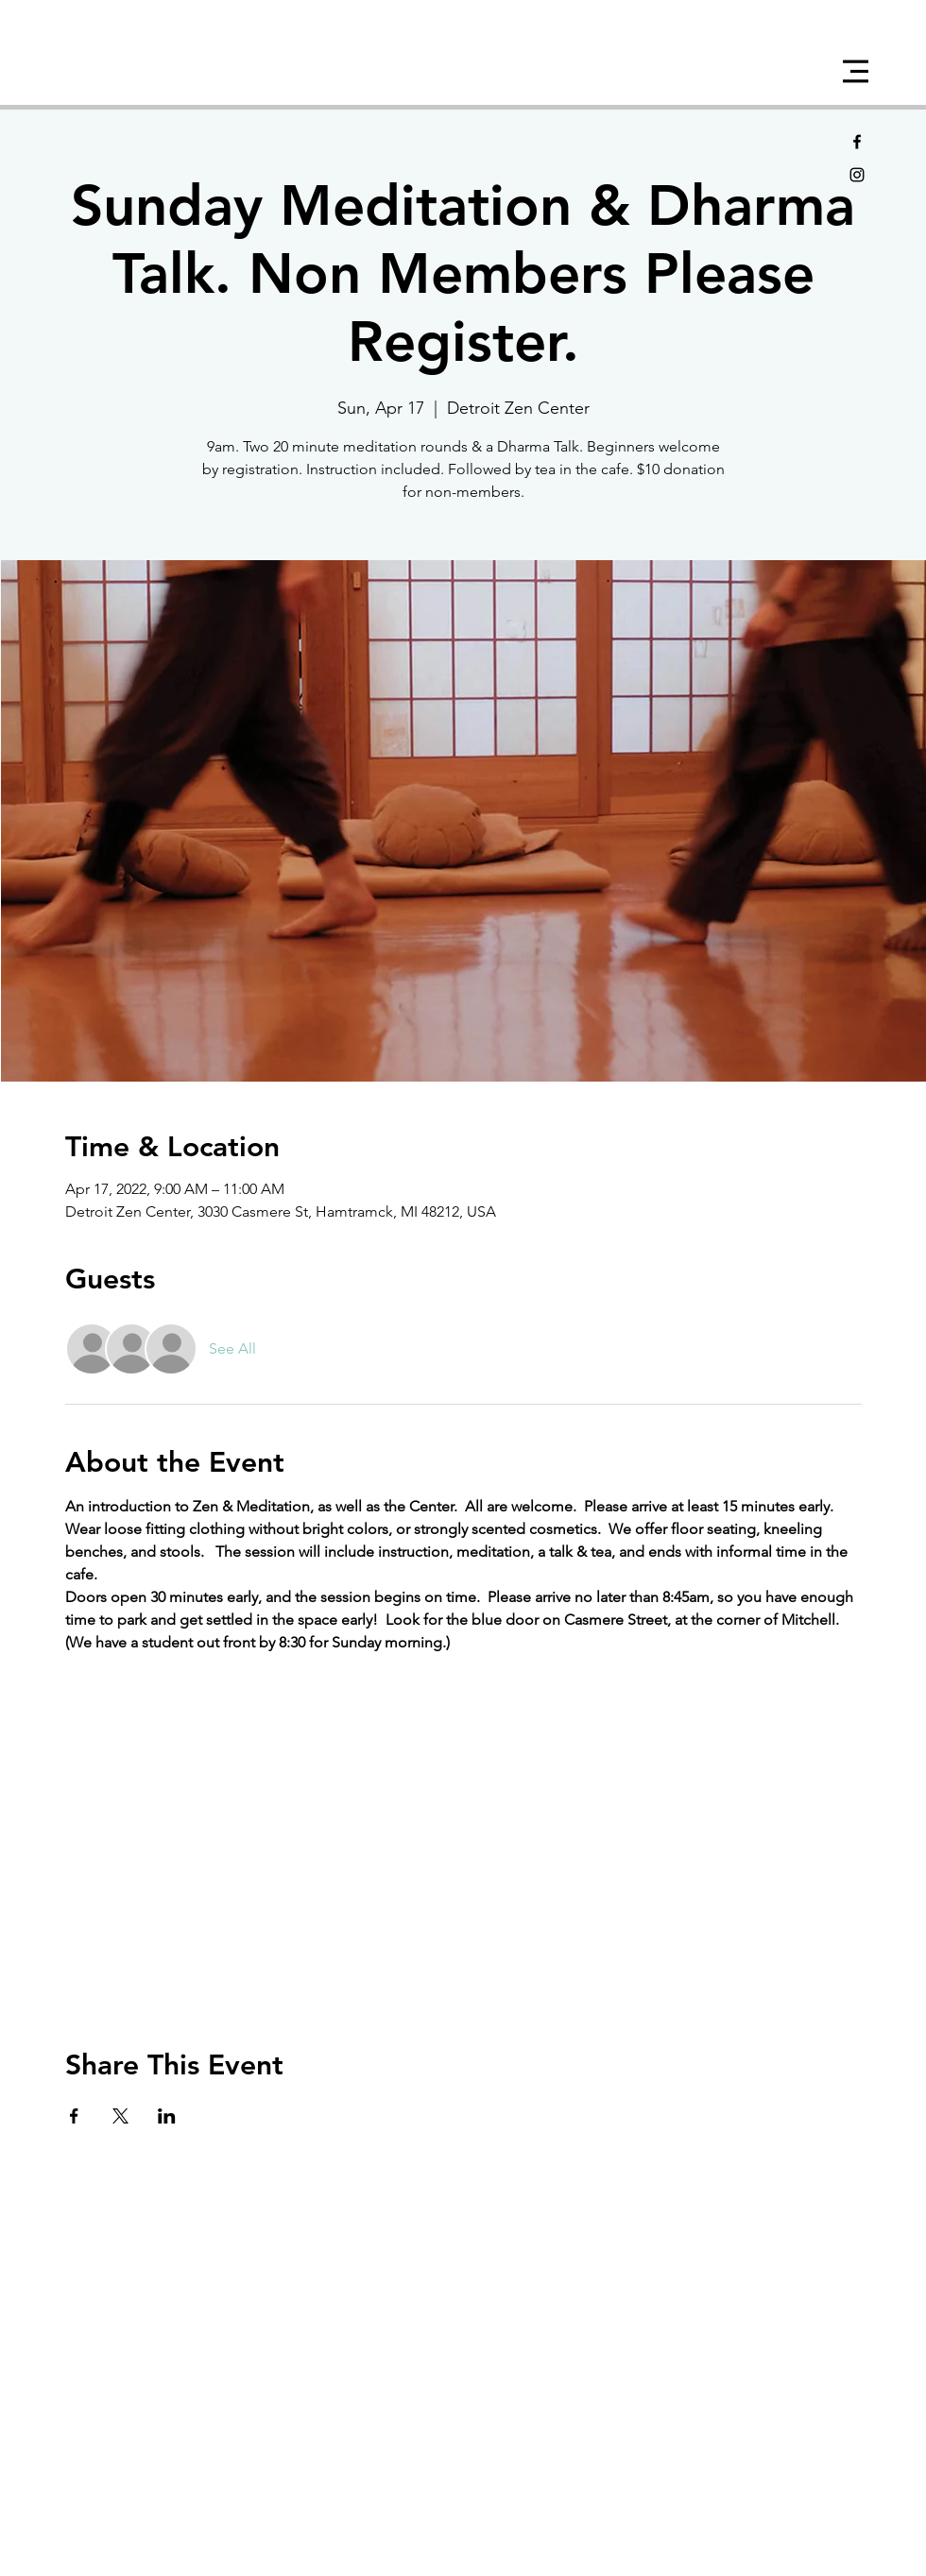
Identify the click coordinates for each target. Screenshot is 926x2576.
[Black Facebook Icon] (857, 141)
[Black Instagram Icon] (857, 174)
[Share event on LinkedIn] (167, 2116)
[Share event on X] (120, 2116)
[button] (855, 71)
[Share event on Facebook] (74, 2116)
